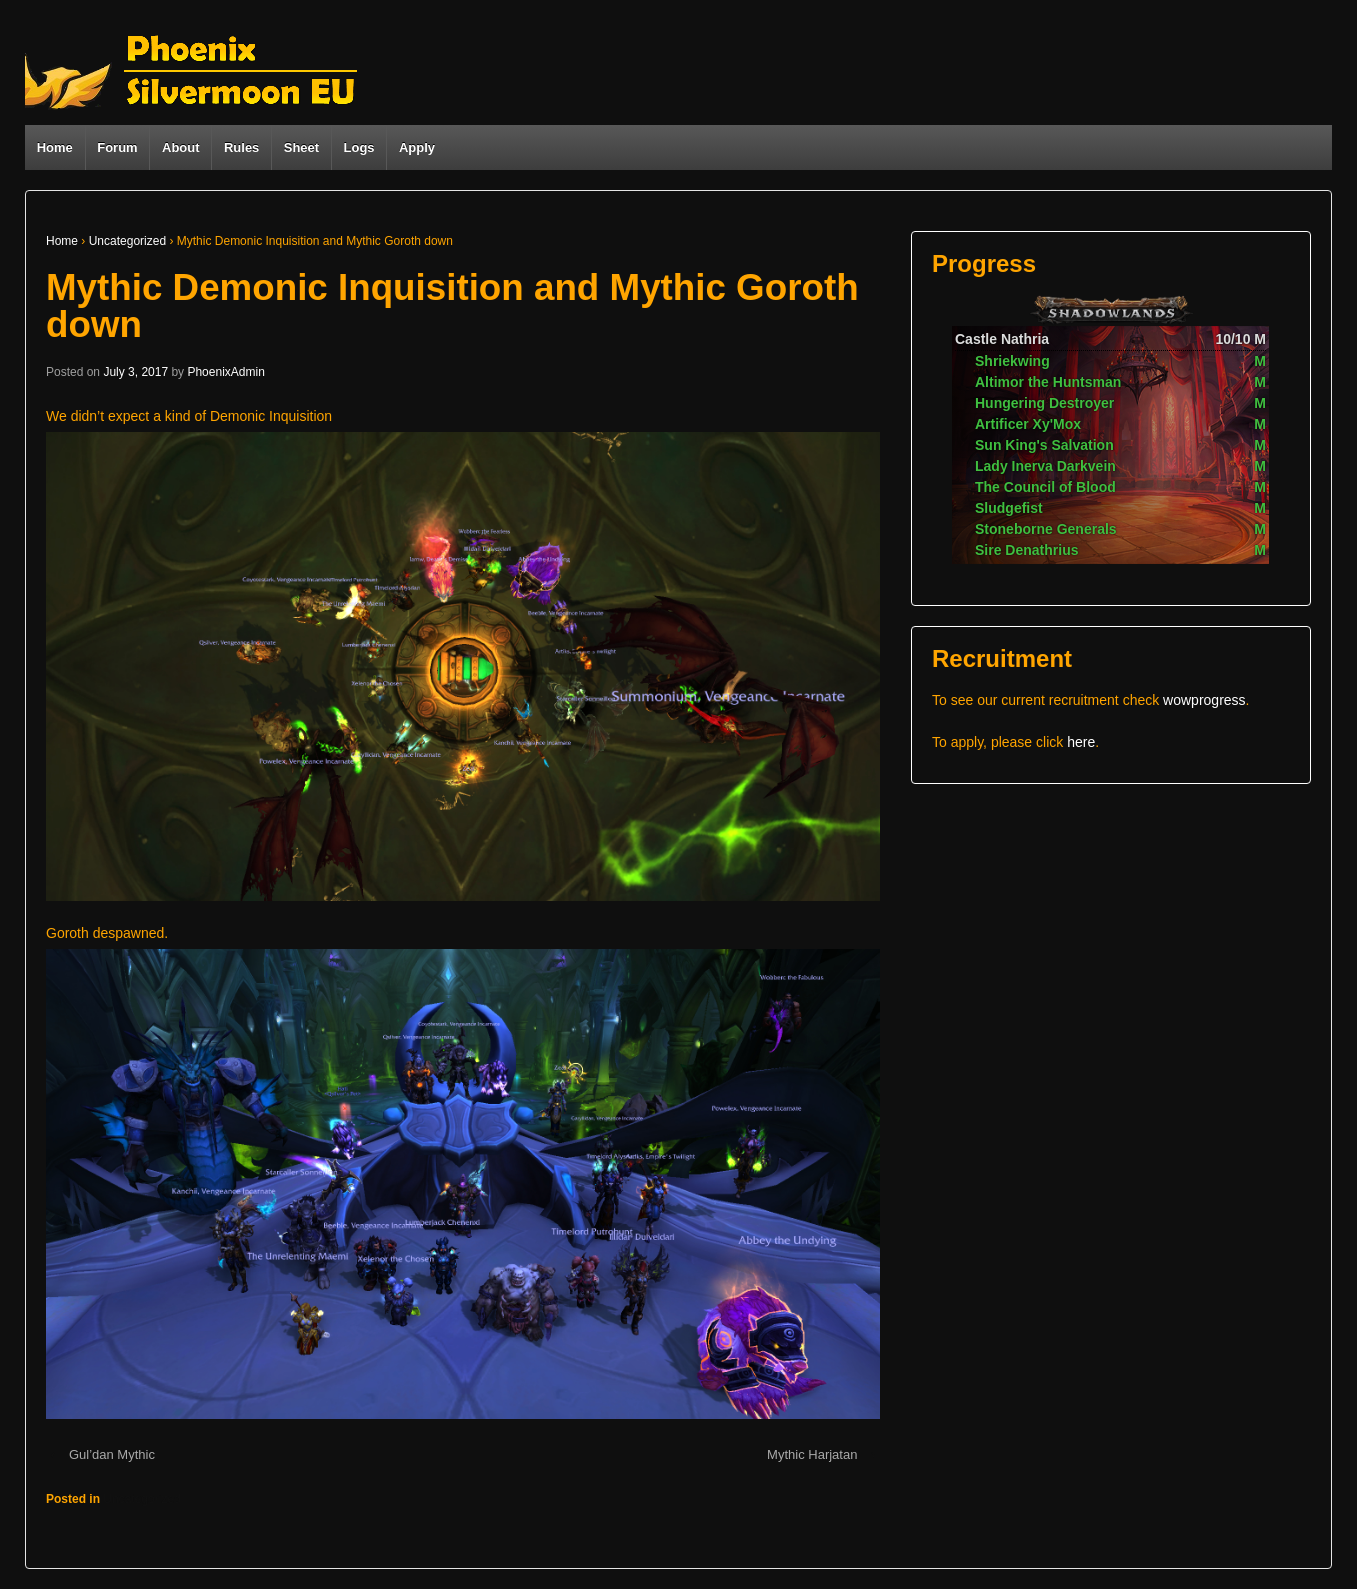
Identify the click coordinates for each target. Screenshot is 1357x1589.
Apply (417, 147)
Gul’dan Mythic (112, 1454)
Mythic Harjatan (812, 1454)
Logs (359, 147)
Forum (117, 147)
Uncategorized (127, 241)
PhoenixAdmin (225, 372)
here (1081, 742)
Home (55, 147)
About (181, 147)
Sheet (301, 147)
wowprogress (1204, 700)
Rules (241, 147)
